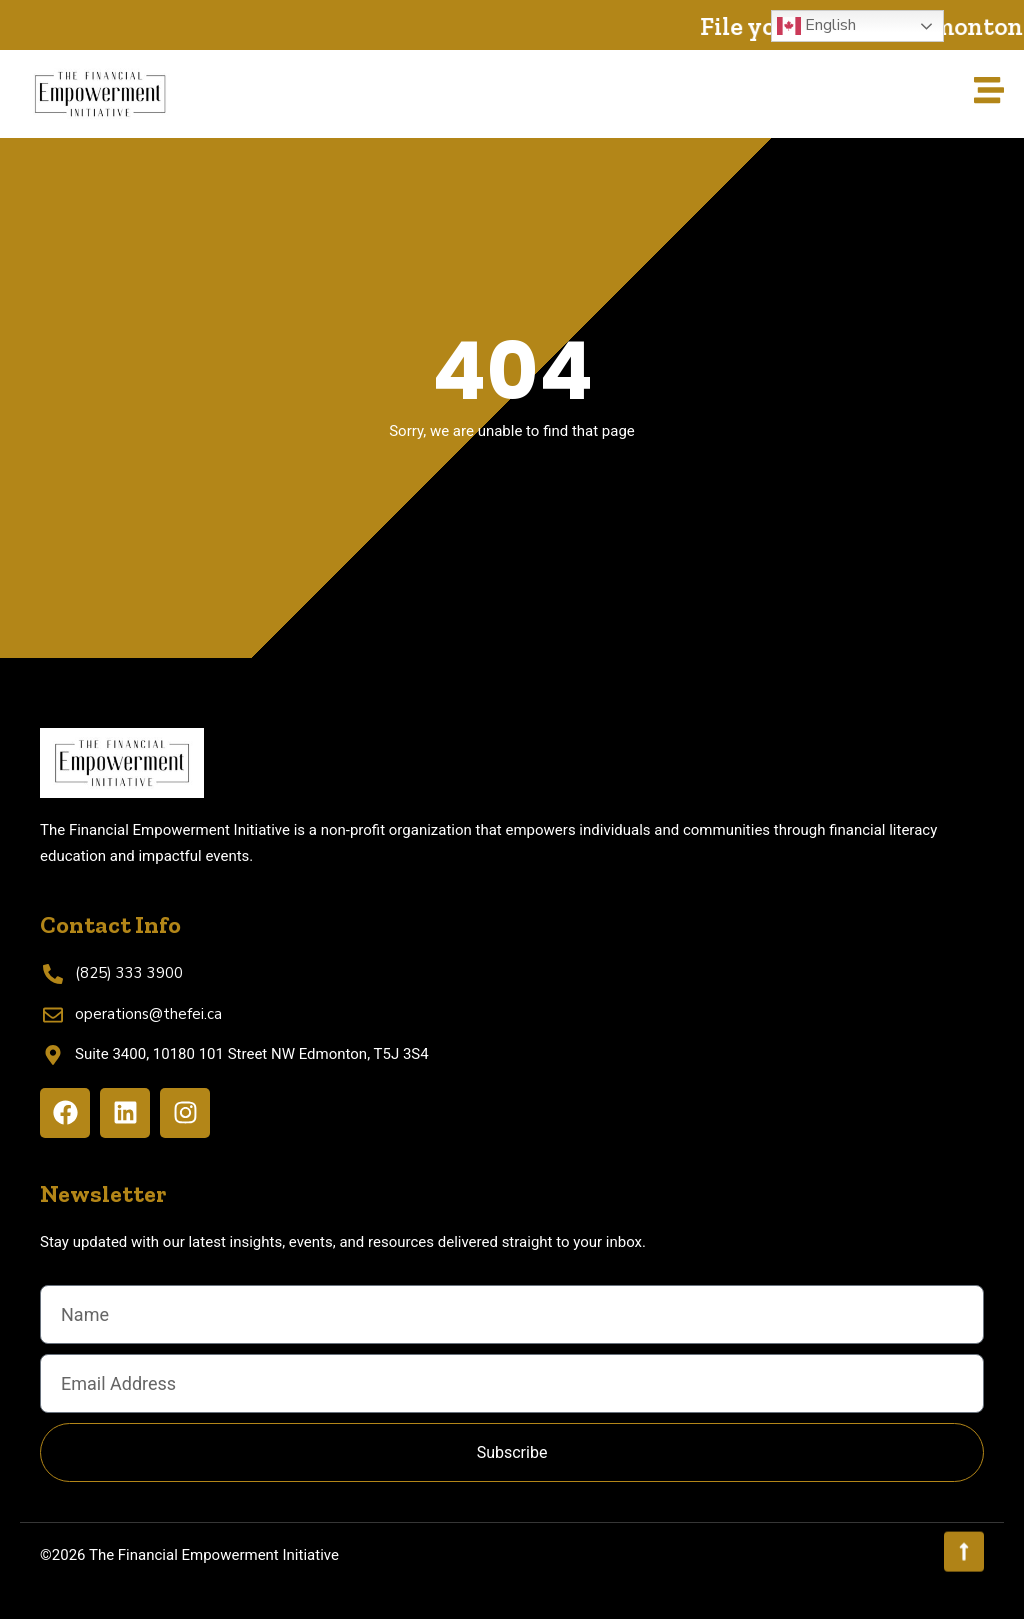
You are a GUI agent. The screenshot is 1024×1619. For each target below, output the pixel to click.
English (816, 26)
